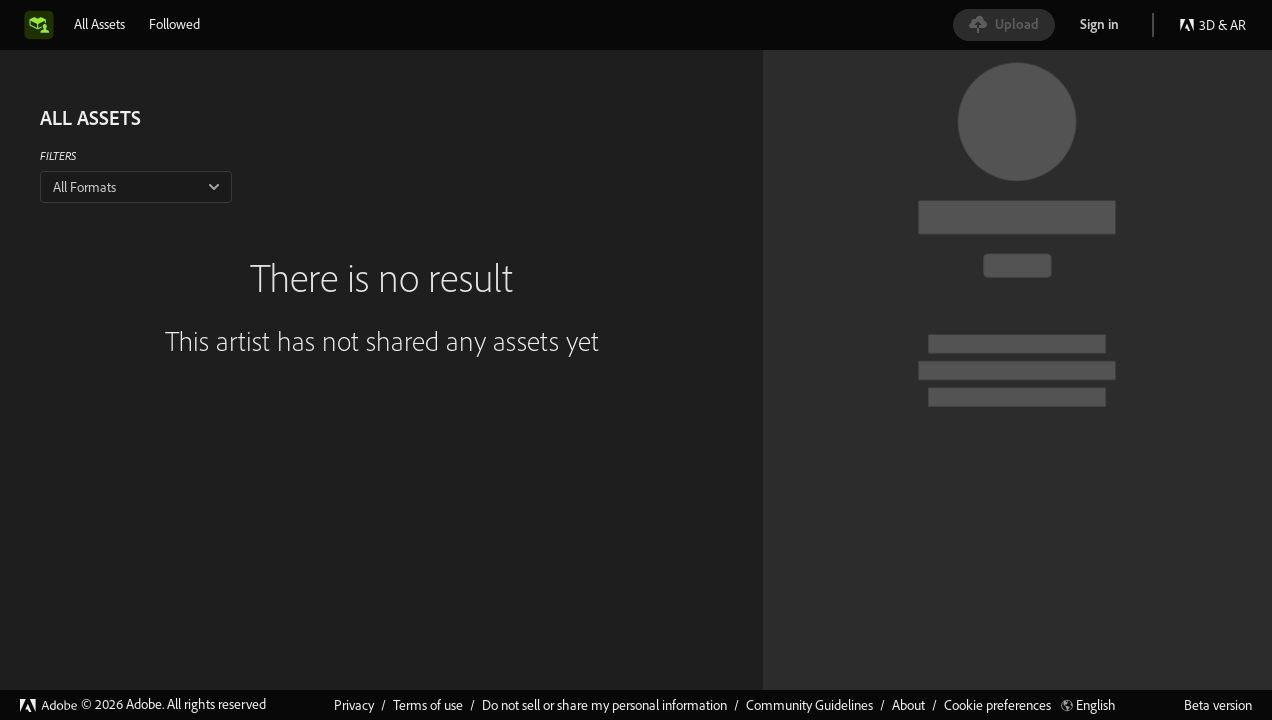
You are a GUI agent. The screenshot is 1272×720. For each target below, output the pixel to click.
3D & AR (1212, 25)
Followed (174, 24)
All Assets (99, 24)
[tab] (99, 24)
